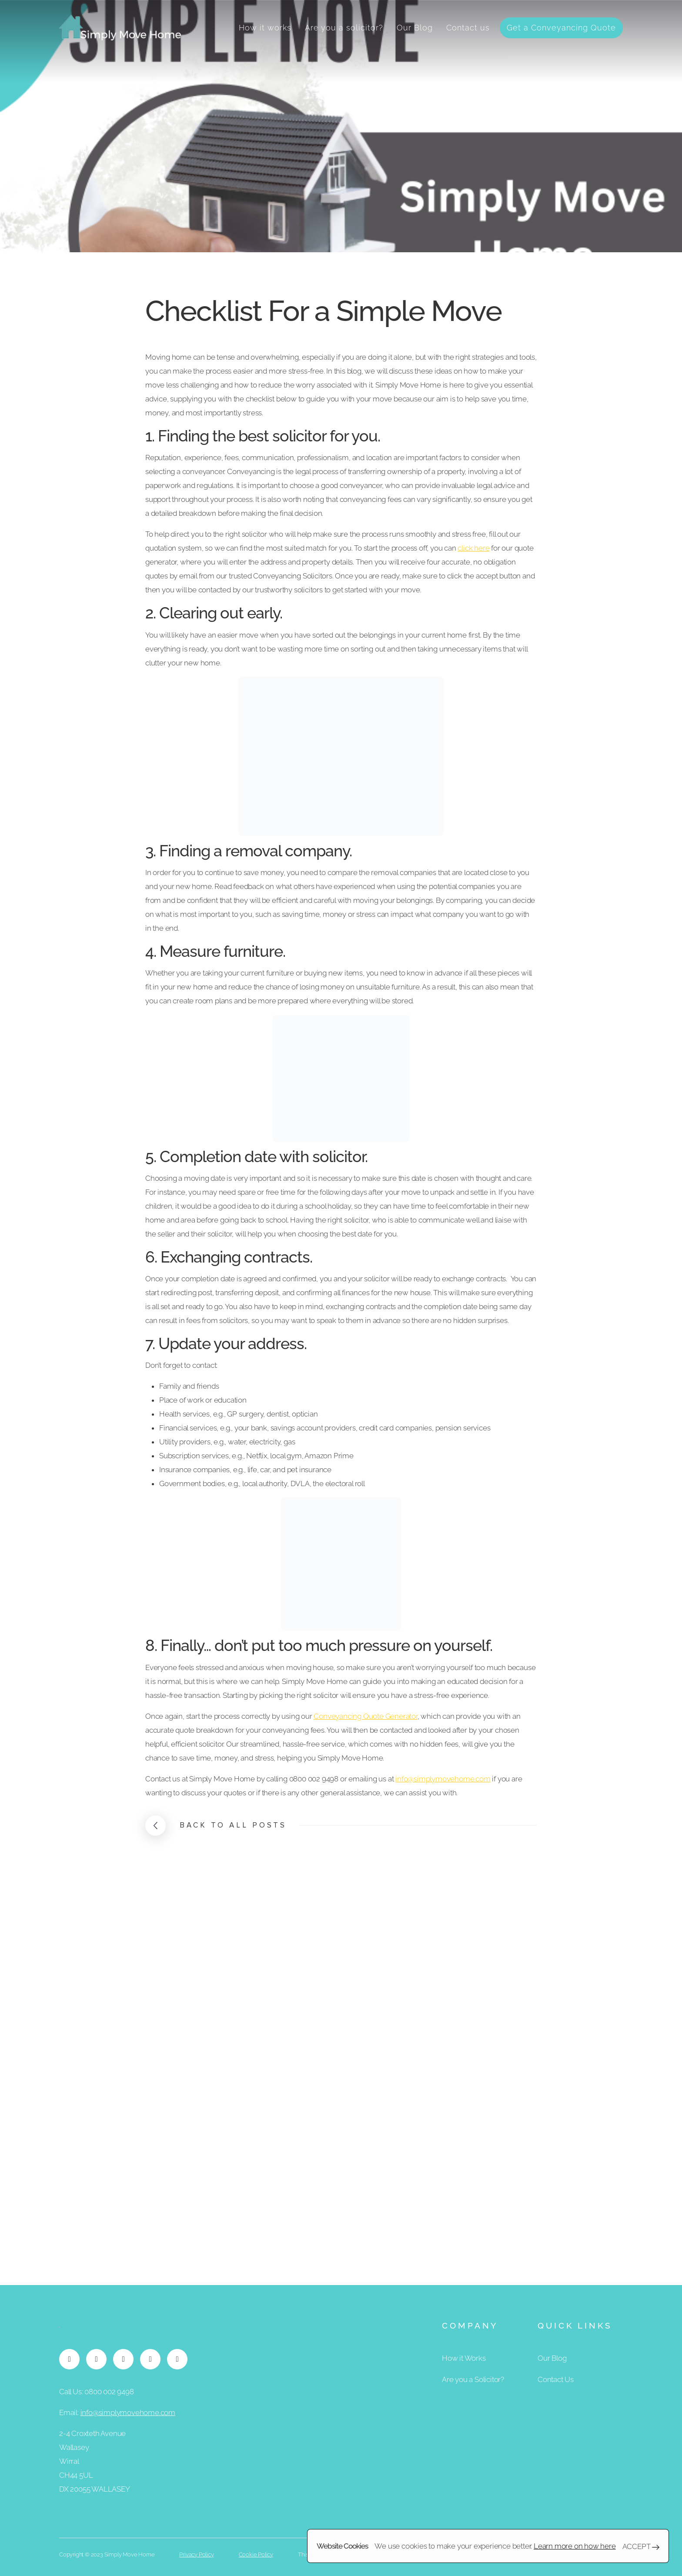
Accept (640, 2546)
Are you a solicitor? (344, 27)
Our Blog (415, 27)
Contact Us (556, 2379)
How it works (265, 27)
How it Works (464, 2358)
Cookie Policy (256, 2554)
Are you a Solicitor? (473, 2379)
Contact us (468, 27)
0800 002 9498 (109, 2391)
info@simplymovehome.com (442, 1778)
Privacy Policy (196, 2554)
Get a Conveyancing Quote (561, 27)
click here (473, 548)
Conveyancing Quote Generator (365, 1716)
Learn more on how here (575, 2546)
